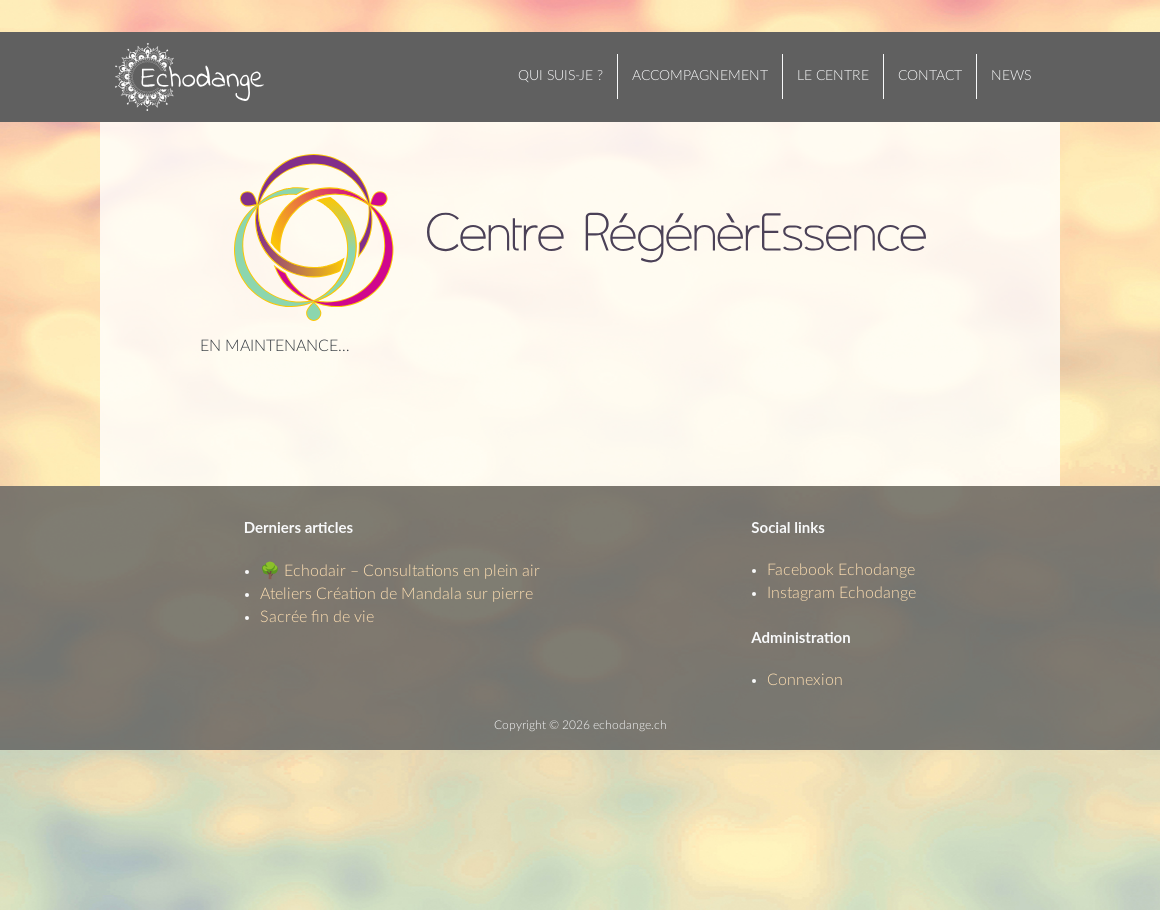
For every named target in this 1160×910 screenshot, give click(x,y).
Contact (930, 76)
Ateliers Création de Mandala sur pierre (396, 594)
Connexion (805, 680)
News (1011, 76)
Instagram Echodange (841, 593)
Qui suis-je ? (560, 76)
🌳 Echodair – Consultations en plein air (400, 571)
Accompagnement (700, 76)
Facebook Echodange (841, 570)
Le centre (833, 76)
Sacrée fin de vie (317, 617)
